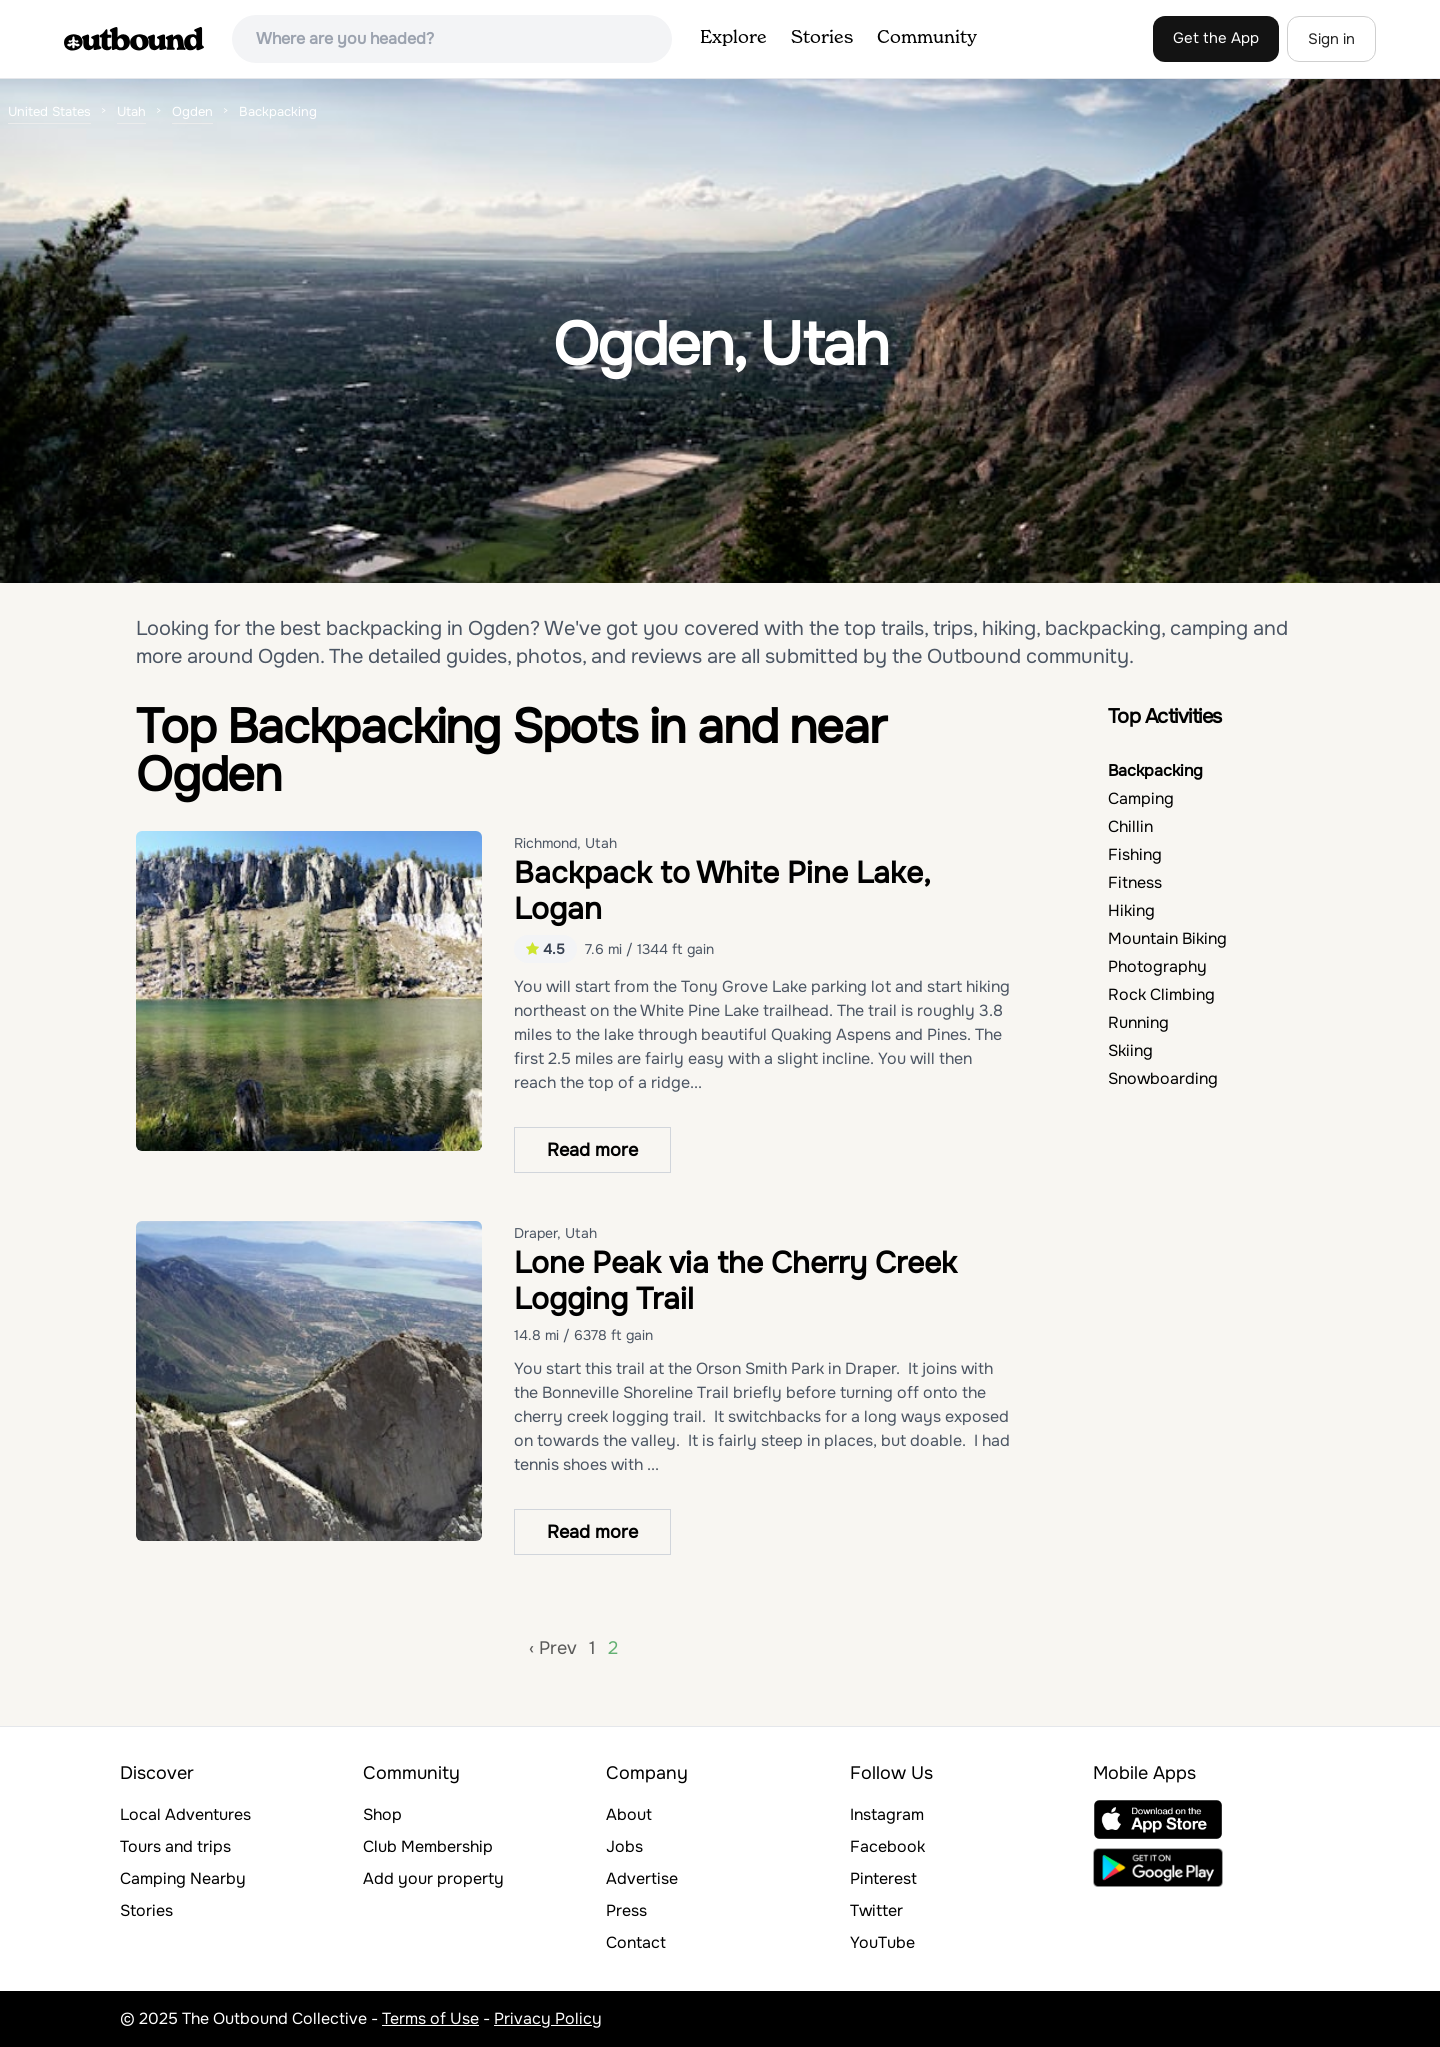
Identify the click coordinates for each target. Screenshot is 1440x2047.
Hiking (1131, 910)
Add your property (433, 1878)
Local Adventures (185, 1814)
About (629, 1814)
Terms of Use (430, 2018)
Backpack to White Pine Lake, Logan (722, 891)
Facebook (887, 1846)
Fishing (1135, 854)
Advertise (642, 1878)
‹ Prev (553, 1648)
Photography (1157, 966)
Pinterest (883, 1878)
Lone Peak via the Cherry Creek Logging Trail (735, 1281)
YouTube (882, 1942)
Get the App (1216, 38)
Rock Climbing (1161, 994)
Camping (1141, 798)
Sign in (1331, 39)
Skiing (1130, 1050)
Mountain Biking (1167, 938)
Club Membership (428, 1846)
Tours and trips (175, 1846)
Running (1138, 1022)
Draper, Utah (555, 1233)
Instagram (887, 1814)
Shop (382, 1814)
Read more (592, 1150)
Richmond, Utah (565, 843)
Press (626, 1910)
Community (927, 38)
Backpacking (1155, 770)
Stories (822, 38)
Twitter (876, 1910)
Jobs (624, 1846)
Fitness (1135, 882)
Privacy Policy (548, 2018)
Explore (733, 38)
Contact (636, 1942)
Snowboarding (1163, 1078)
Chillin (1130, 826)
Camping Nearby (183, 1878)
